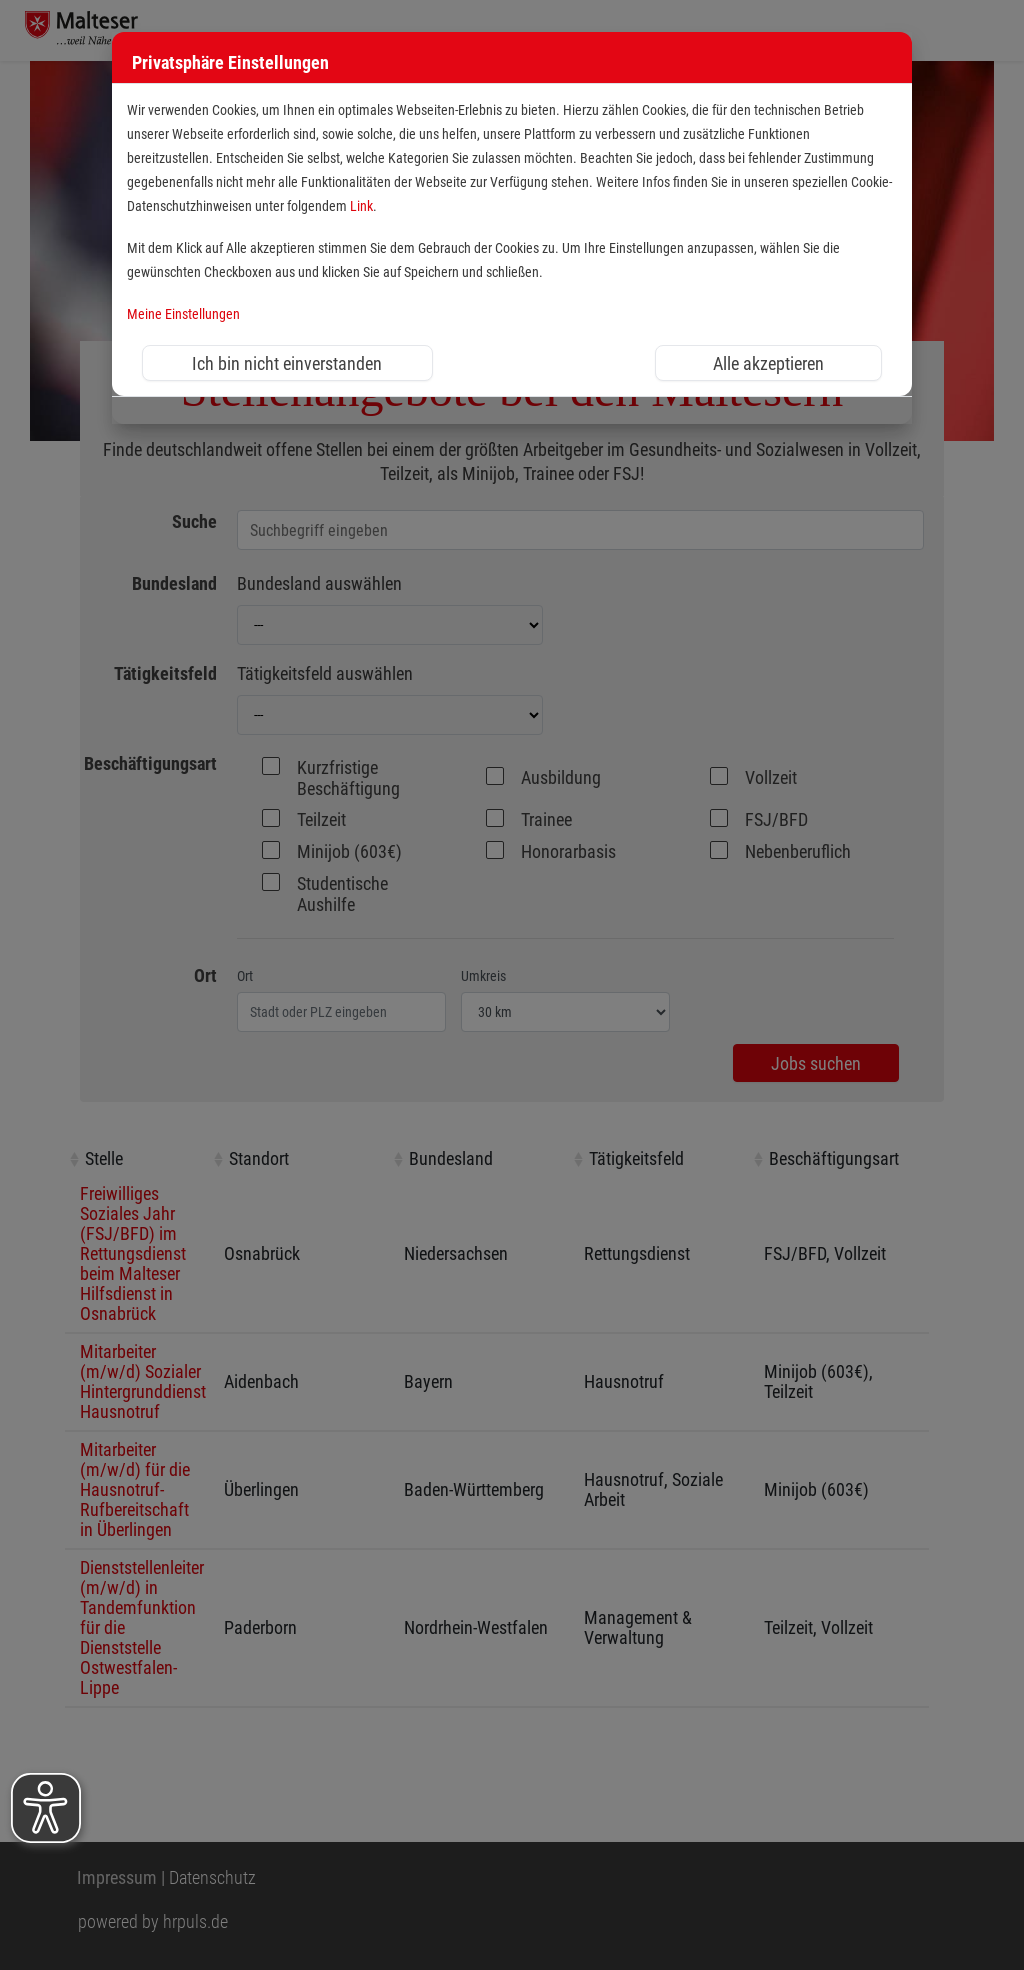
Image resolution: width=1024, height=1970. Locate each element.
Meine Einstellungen (183, 314)
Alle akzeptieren (768, 363)
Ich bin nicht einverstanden (287, 363)
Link (361, 206)
